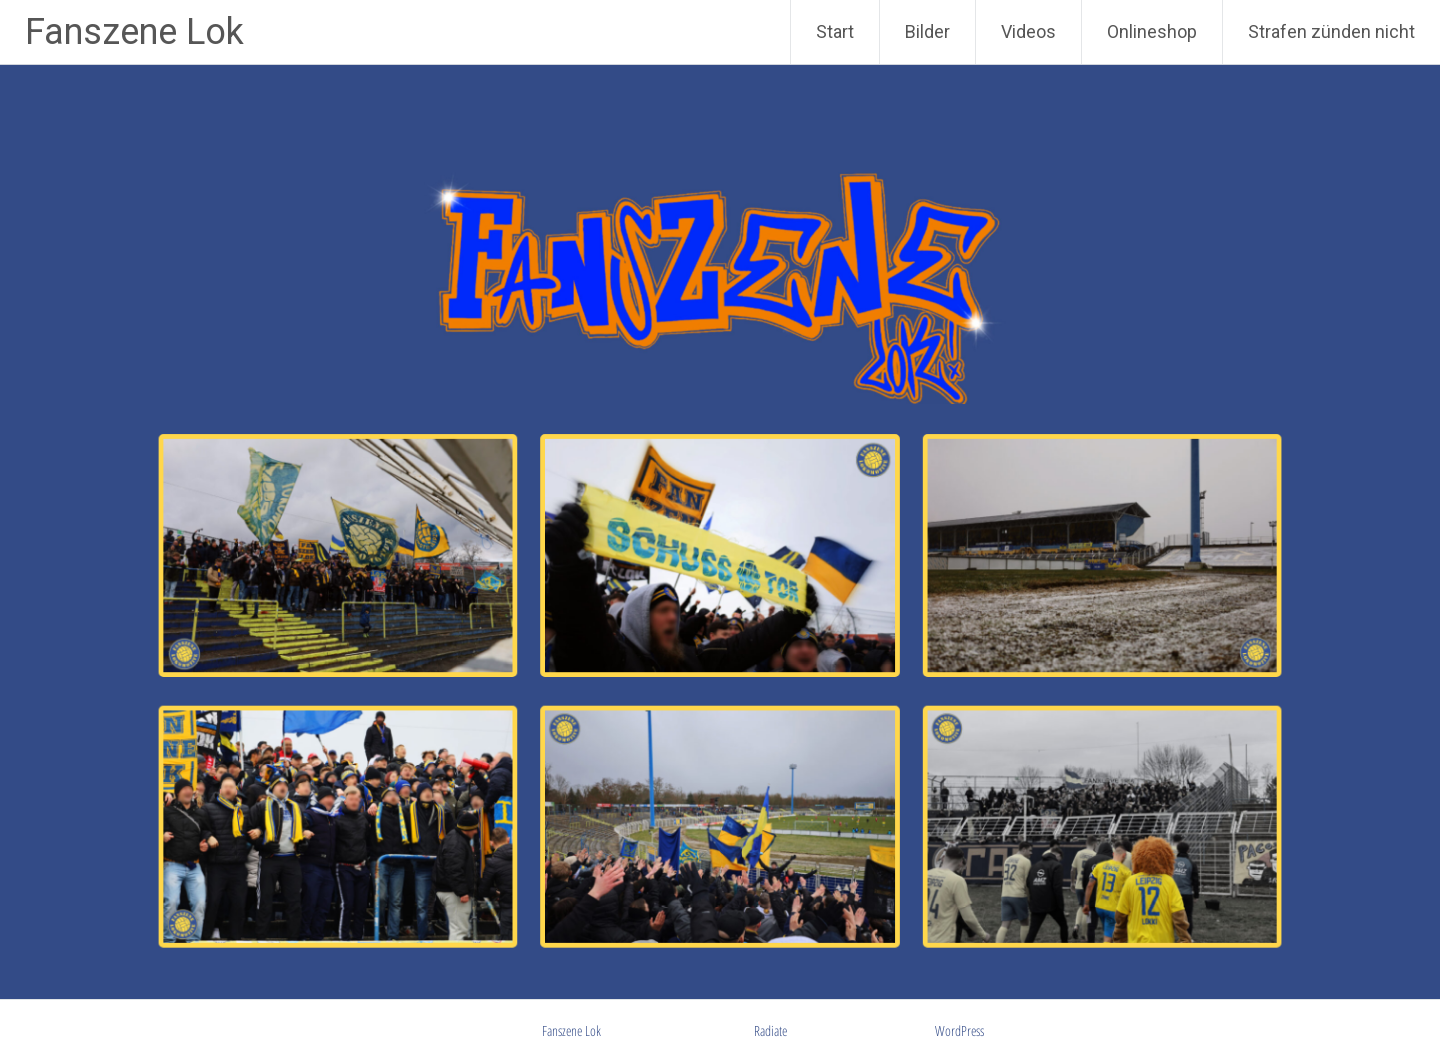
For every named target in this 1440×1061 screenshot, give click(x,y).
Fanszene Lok (134, 32)
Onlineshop (1152, 31)
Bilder (927, 31)
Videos (1028, 31)
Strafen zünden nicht (1331, 31)
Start (835, 31)
